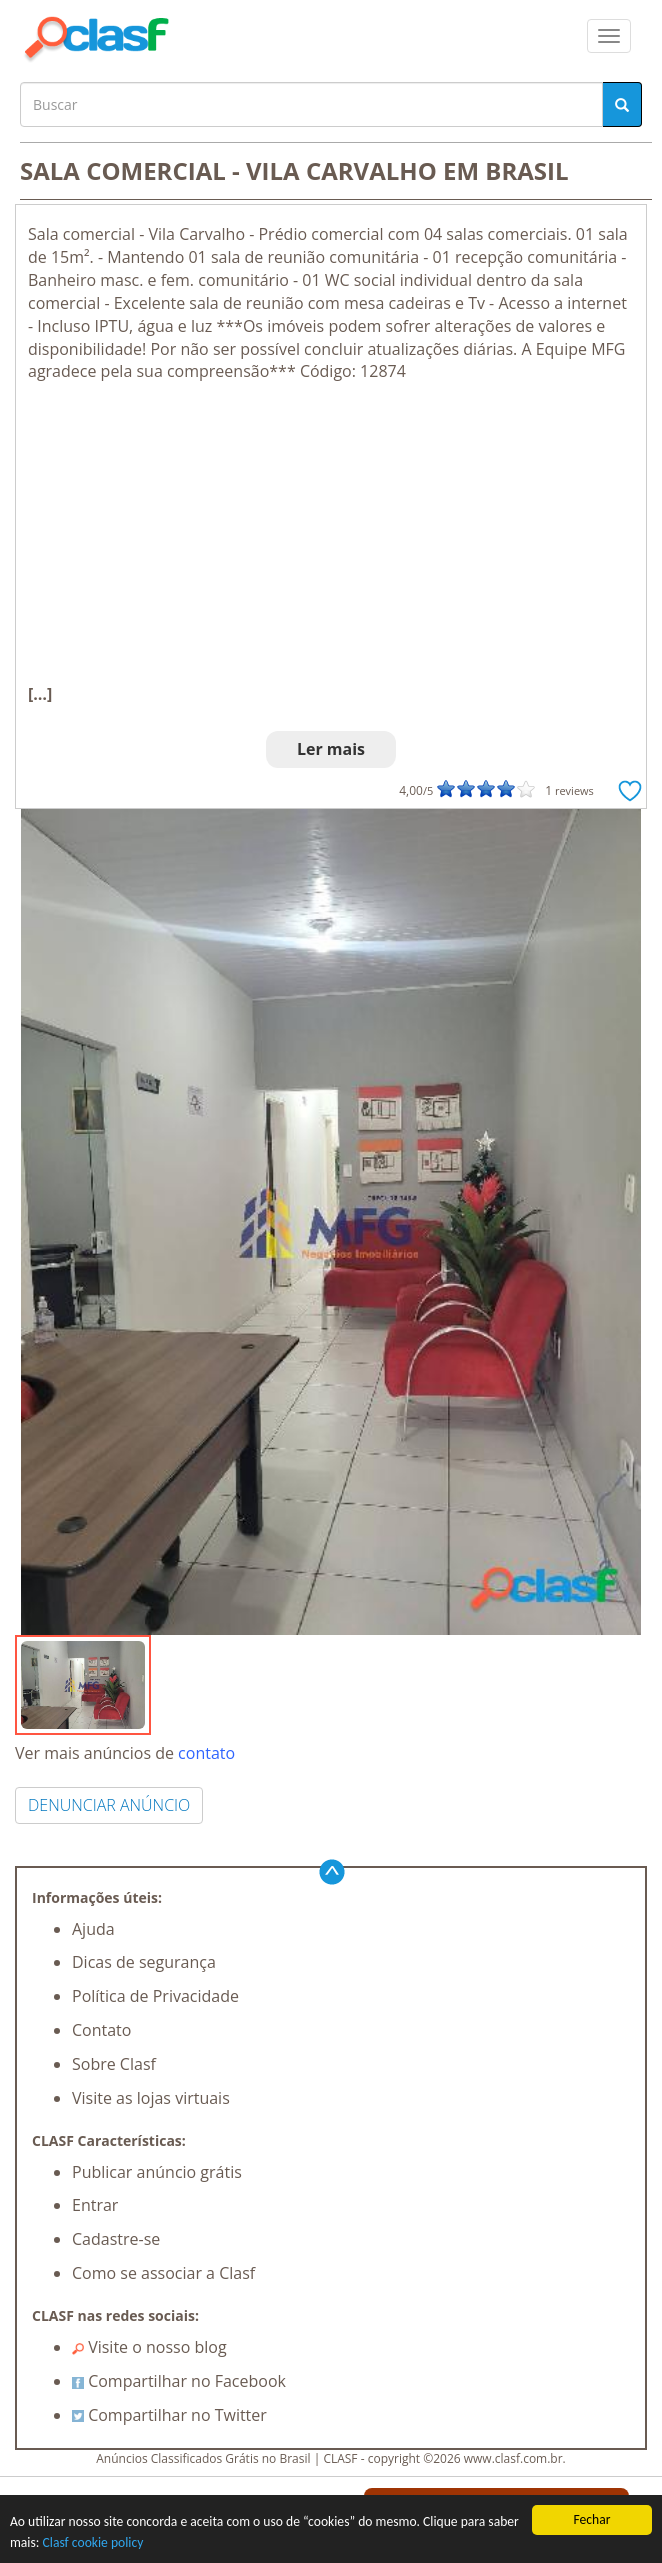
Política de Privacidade (155, 1996)
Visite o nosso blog (149, 2347)
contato (206, 1753)
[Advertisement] (331, 533)
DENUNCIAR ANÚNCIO (109, 1805)
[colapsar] (609, 36)
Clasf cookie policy (93, 2542)
